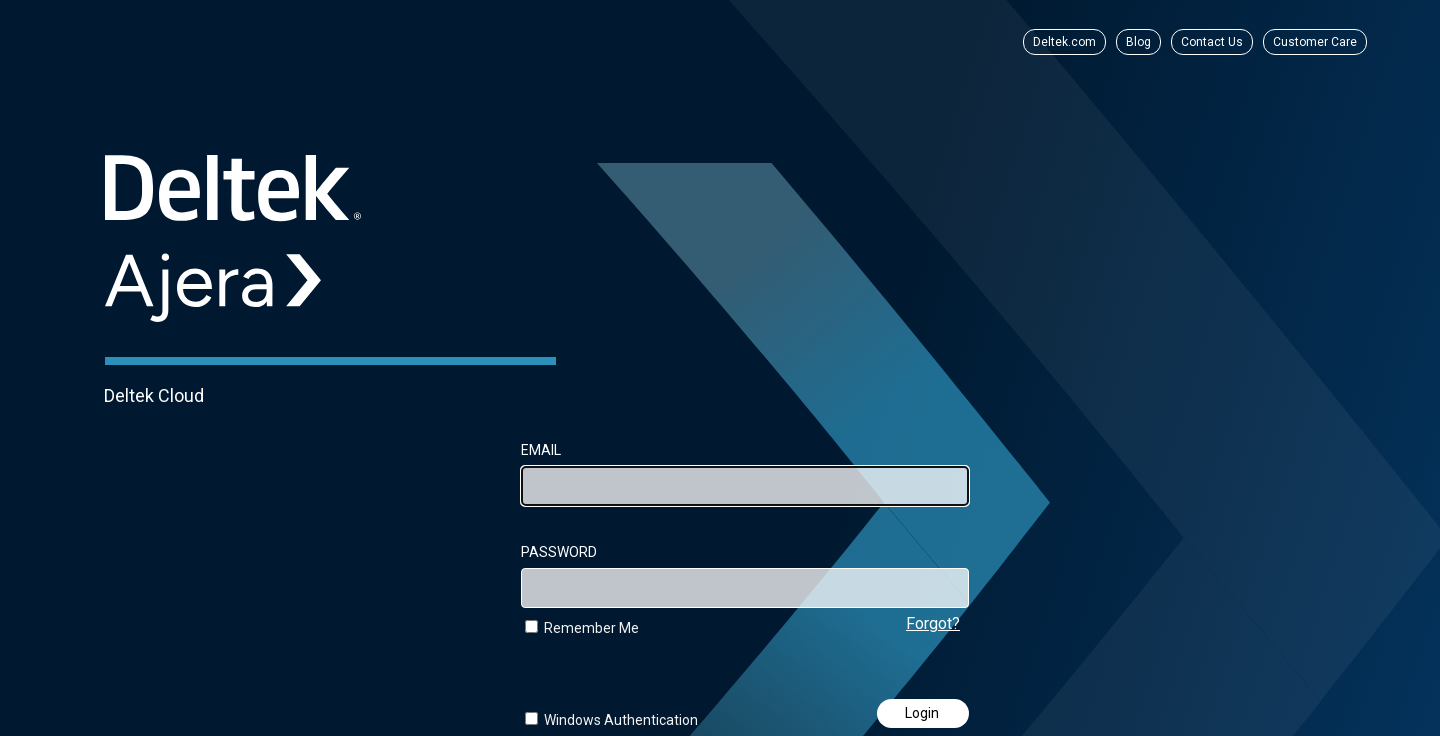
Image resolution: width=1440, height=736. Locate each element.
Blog (1138, 42)
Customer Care (1315, 42)
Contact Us (1212, 42)
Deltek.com (1064, 42)
